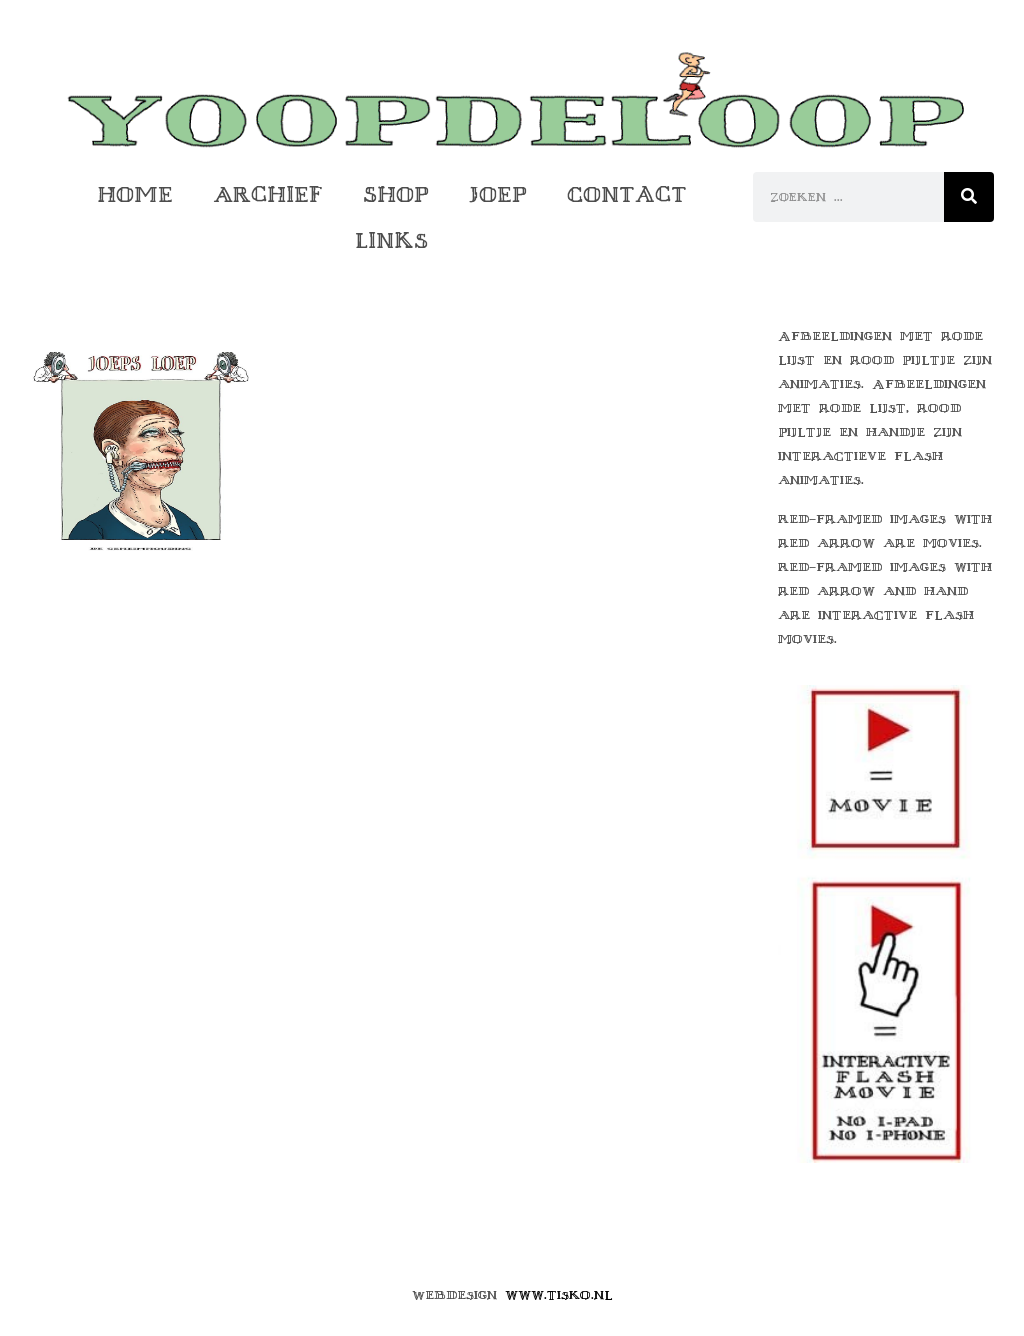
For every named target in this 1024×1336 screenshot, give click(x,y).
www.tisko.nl (559, 1295)
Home (135, 194)
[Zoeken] (969, 197)
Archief (268, 194)
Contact (627, 194)
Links (391, 240)
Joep (498, 194)
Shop (396, 194)
